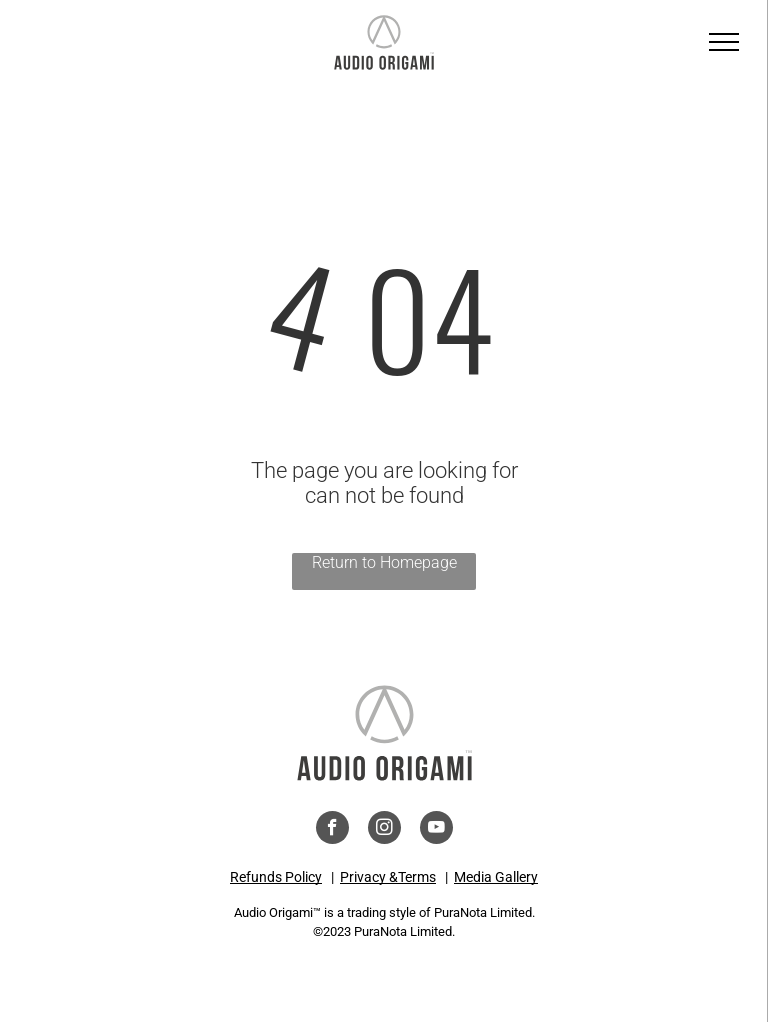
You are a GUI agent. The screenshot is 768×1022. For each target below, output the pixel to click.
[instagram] (384, 830)
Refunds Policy (276, 877)
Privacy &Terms (388, 877)
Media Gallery (496, 877)
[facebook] (332, 830)
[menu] (724, 42)
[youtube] (436, 830)
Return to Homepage (384, 562)
